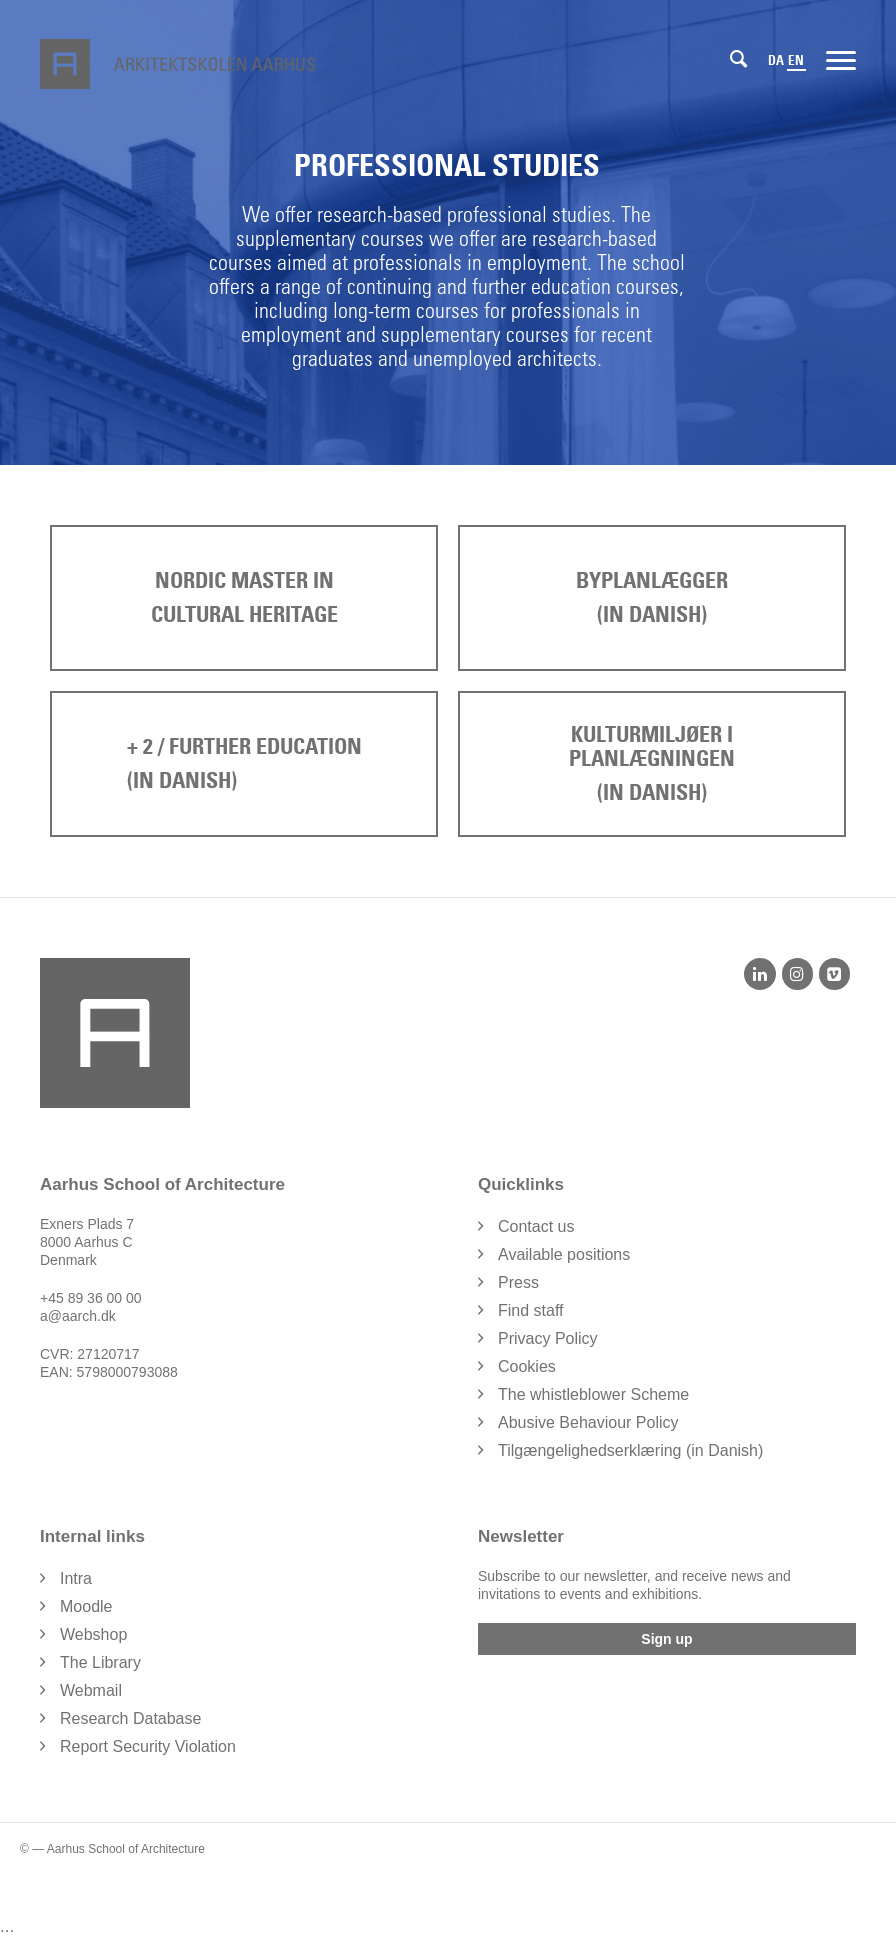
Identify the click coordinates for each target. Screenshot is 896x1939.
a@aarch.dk (78, 1316)
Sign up (666, 1639)
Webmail (91, 1690)
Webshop (93, 1634)
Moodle (86, 1606)
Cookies (527, 1366)
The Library (100, 1662)
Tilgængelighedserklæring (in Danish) (630, 1450)
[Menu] (841, 59)
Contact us (536, 1226)
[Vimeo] (834, 974)
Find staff (531, 1310)
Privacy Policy (548, 1338)
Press (518, 1282)
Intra (76, 1578)
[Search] (738, 59)
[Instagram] (797, 974)
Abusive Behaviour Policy (588, 1422)
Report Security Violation (148, 1746)
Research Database (130, 1718)
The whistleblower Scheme (593, 1394)
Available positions (564, 1254)
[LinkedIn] (759, 974)
